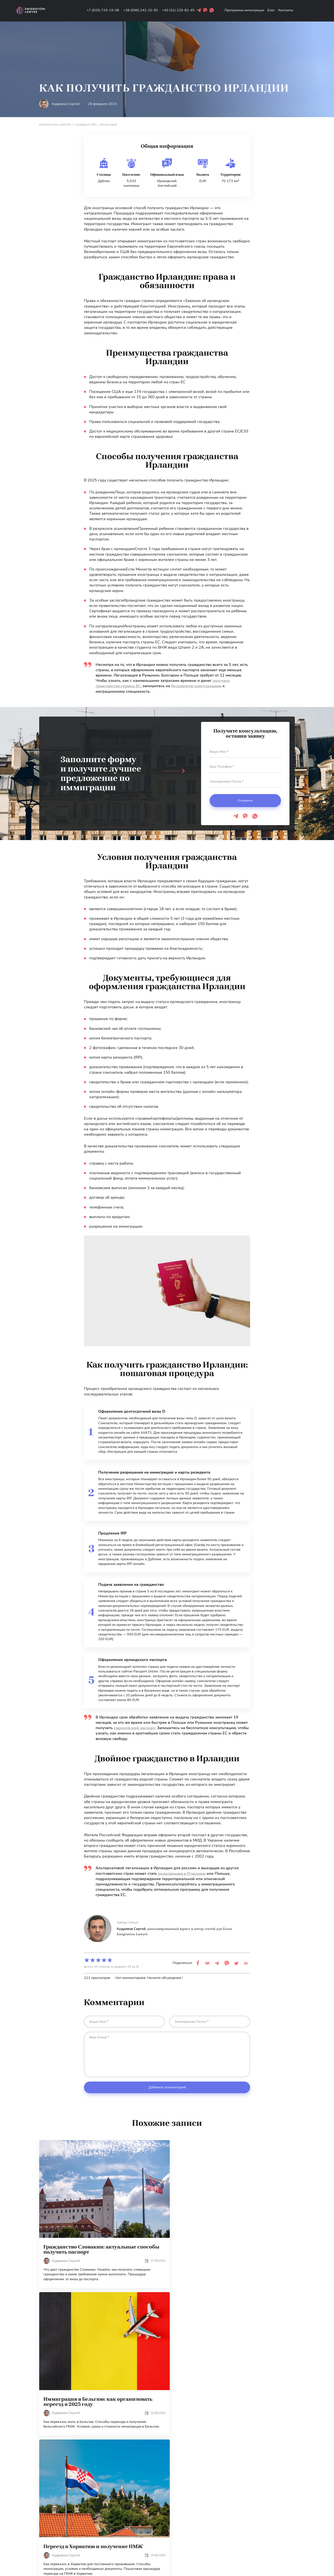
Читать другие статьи (167, 2409)
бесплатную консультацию (196, 686)
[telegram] (86, 2538)
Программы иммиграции (244, 10)
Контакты (285, 10)
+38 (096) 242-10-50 (140, 10)
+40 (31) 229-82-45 (178, 10)
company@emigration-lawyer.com (72, 2507)
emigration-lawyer (55, 124)
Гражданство (85, 124)
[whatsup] (98, 2538)
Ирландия (108, 124)
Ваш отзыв (99, 2046)
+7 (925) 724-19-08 (103, 10)
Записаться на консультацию (72, 2476)
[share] (198, 1972)
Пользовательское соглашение (138, 2555)
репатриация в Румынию (182, 1880)
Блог (271, 10)
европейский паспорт (134, 1734)
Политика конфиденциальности (138, 2547)
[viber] (92, 2538)
